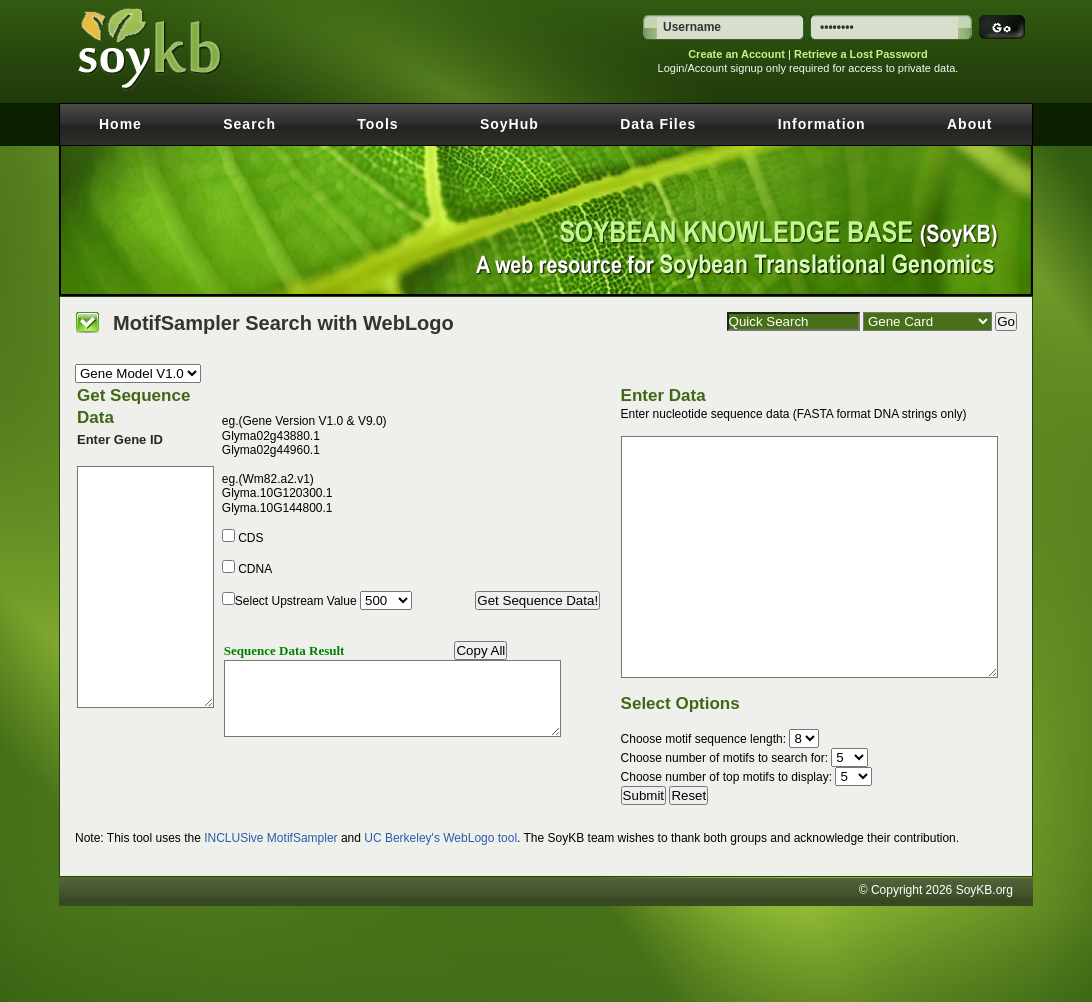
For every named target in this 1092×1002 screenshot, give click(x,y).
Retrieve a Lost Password (861, 54)
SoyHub (509, 124)
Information (822, 124)
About (969, 124)
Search (249, 124)
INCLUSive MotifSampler (270, 838)
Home (120, 124)
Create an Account (736, 54)
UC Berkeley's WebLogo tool (440, 838)
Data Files (658, 124)
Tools (377, 124)
